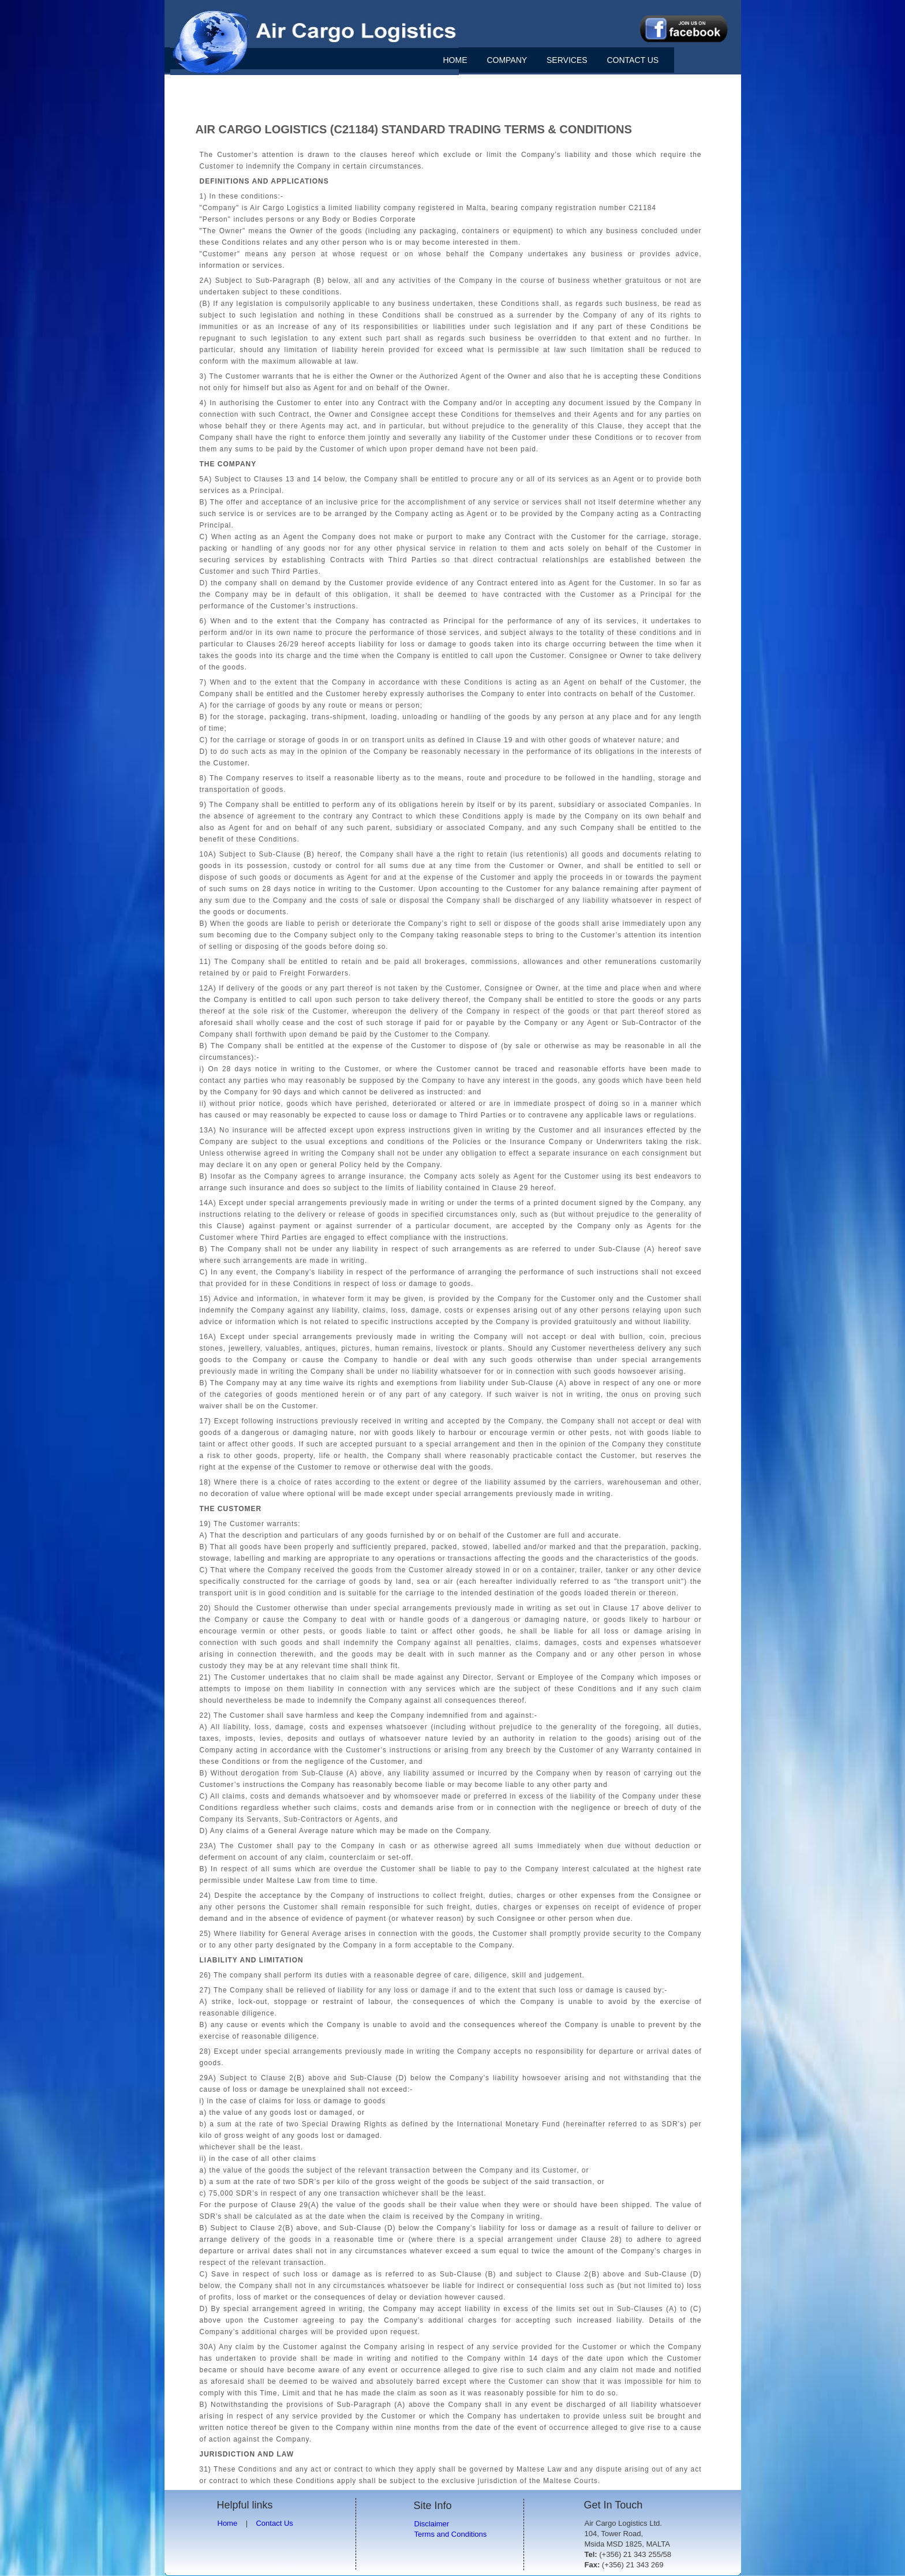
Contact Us (274, 2523)
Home (228, 2523)
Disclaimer (432, 2523)
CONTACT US (633, 60)
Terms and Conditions (450, 2534)
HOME (455, 60)
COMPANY (507, 60)
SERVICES (567, 60)
